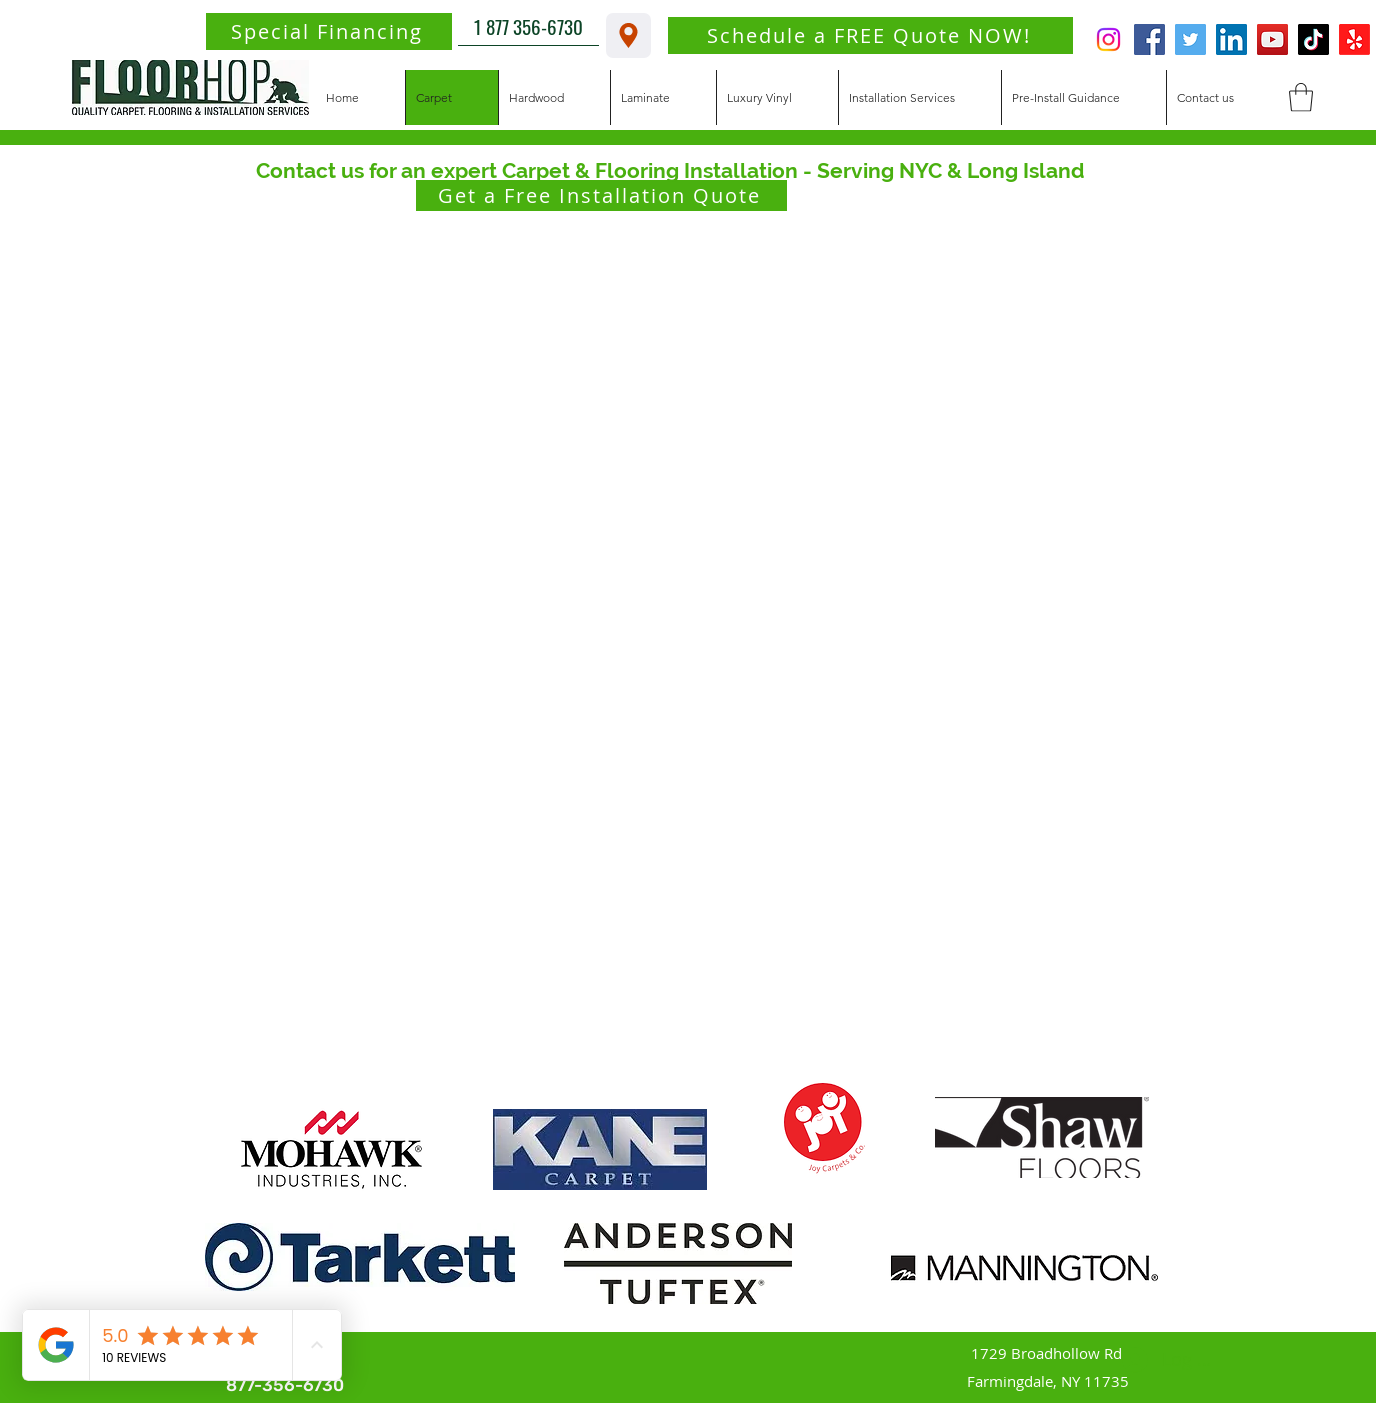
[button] (1301, 97)
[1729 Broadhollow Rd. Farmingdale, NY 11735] (628, 35)
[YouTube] (1272, 39)
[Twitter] (1190, 39)
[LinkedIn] (1231, 39)
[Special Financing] (329, 31)
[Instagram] (1108, 39)
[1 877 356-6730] (528, 26)
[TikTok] (1313, 39)
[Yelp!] (1354, 39)
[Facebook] (1149, 39)
